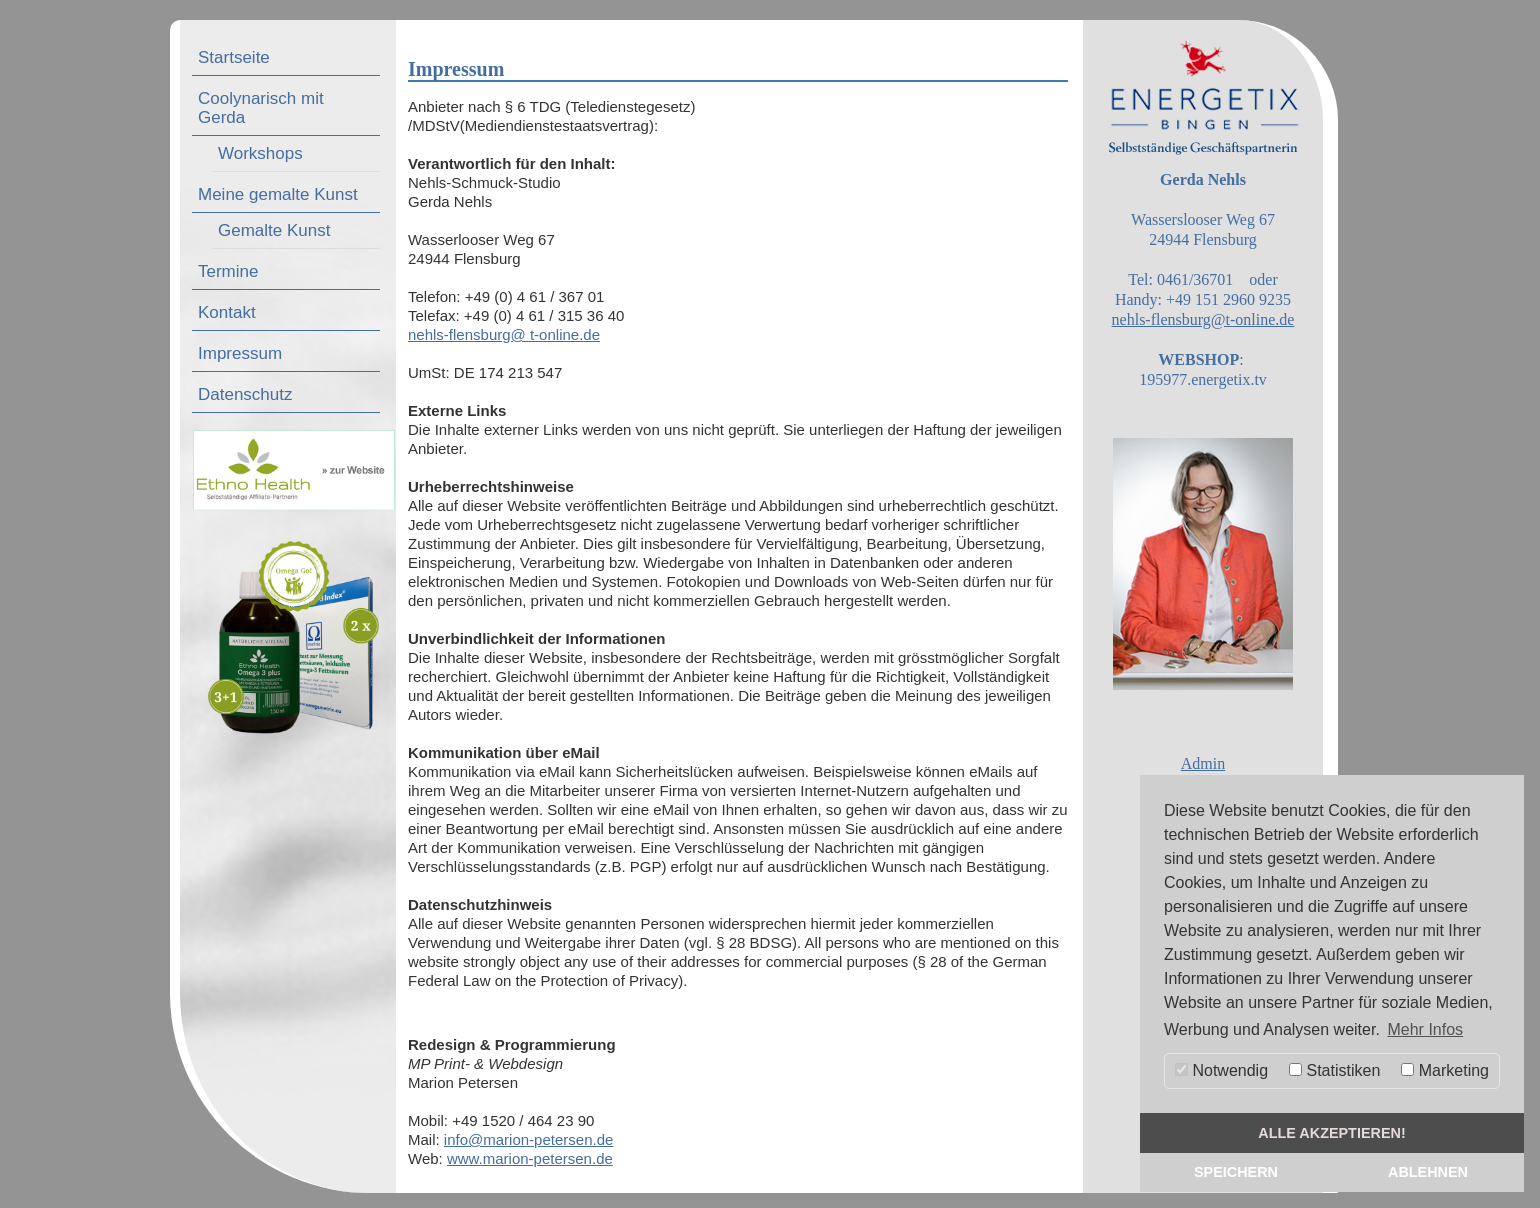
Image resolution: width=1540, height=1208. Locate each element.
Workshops (260, 153)
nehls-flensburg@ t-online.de (504, 334)
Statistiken (1334, 1070)
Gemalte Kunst (274, 230)
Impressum (240, 353)
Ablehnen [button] (1428, 1172)
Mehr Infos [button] (1425, 1029)
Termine (228, 271)
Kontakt (227, 312)
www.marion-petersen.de (530, 1158)
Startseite (234, 57)
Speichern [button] (1236, 1172)
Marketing (1445, 1070)
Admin (1203, 763)
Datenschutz (245, 394)
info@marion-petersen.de (528, 1139)
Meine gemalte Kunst (278, 194)
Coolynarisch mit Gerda (261, 108)
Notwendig (1221, 1070)
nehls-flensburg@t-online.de (1203, 319)
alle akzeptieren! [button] (1331, 1133)
